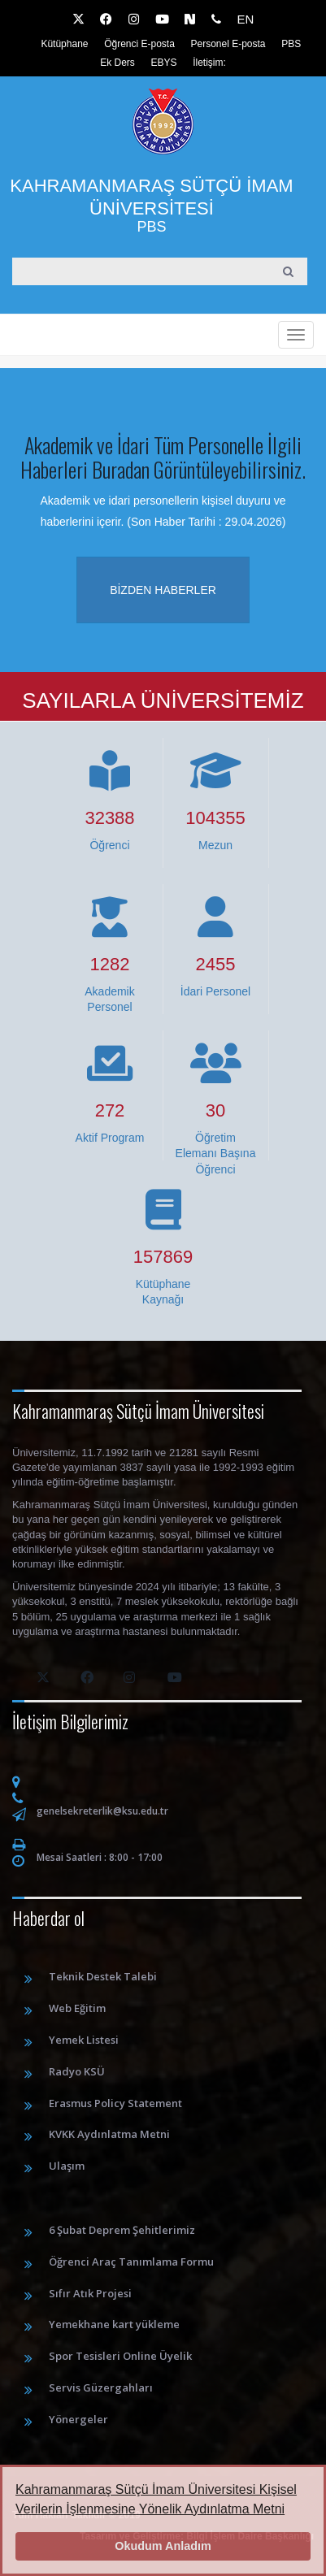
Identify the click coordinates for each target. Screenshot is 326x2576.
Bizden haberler (163, 589)
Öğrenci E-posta (139, 44)
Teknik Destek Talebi (103, 1976)
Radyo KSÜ (77, 2071)
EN (245, 19)
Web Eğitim (77, 2008)
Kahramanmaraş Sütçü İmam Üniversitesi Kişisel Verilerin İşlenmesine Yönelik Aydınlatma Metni (156, 2499)
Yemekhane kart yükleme (114, 2324)
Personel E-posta (227, 44)
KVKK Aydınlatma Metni (109, 2134)
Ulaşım (67, 2165)
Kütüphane (64, 44)
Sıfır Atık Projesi (90, 2293)
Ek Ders (117, 62)
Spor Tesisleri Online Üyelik (120, 2355)
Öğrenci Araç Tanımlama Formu (131, 2261)
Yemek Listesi (84, 2039)
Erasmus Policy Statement (115, 2103)
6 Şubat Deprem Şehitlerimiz (122, 2230)
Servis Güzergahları (101, 2387)
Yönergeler (78, 2419)
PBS (291, 44)
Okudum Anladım (163, 2545)
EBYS (164, 62)
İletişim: (209, 62)
